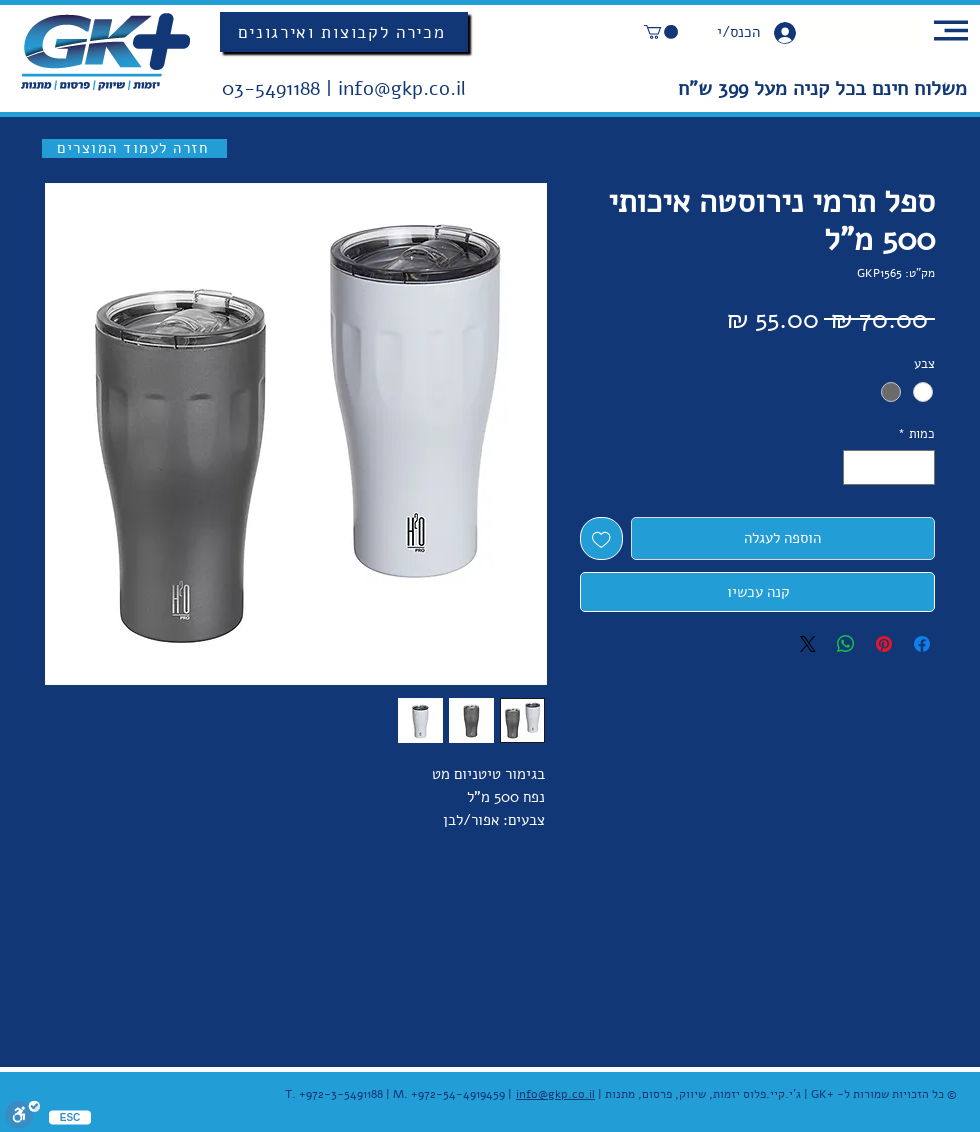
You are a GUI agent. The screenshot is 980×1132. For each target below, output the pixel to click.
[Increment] (858, 468)
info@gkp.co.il (402, 88)
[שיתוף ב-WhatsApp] (846, 644)
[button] (661, 32)
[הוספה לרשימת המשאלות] (601, 538)
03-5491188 (274, 88)
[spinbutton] (889, 468)
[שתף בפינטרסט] (884, 644)
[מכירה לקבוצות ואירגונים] (344, 32)
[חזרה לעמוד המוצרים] (134, 148)
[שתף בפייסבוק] (922, 644)
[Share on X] (808, 644)
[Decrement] (921, 468)
